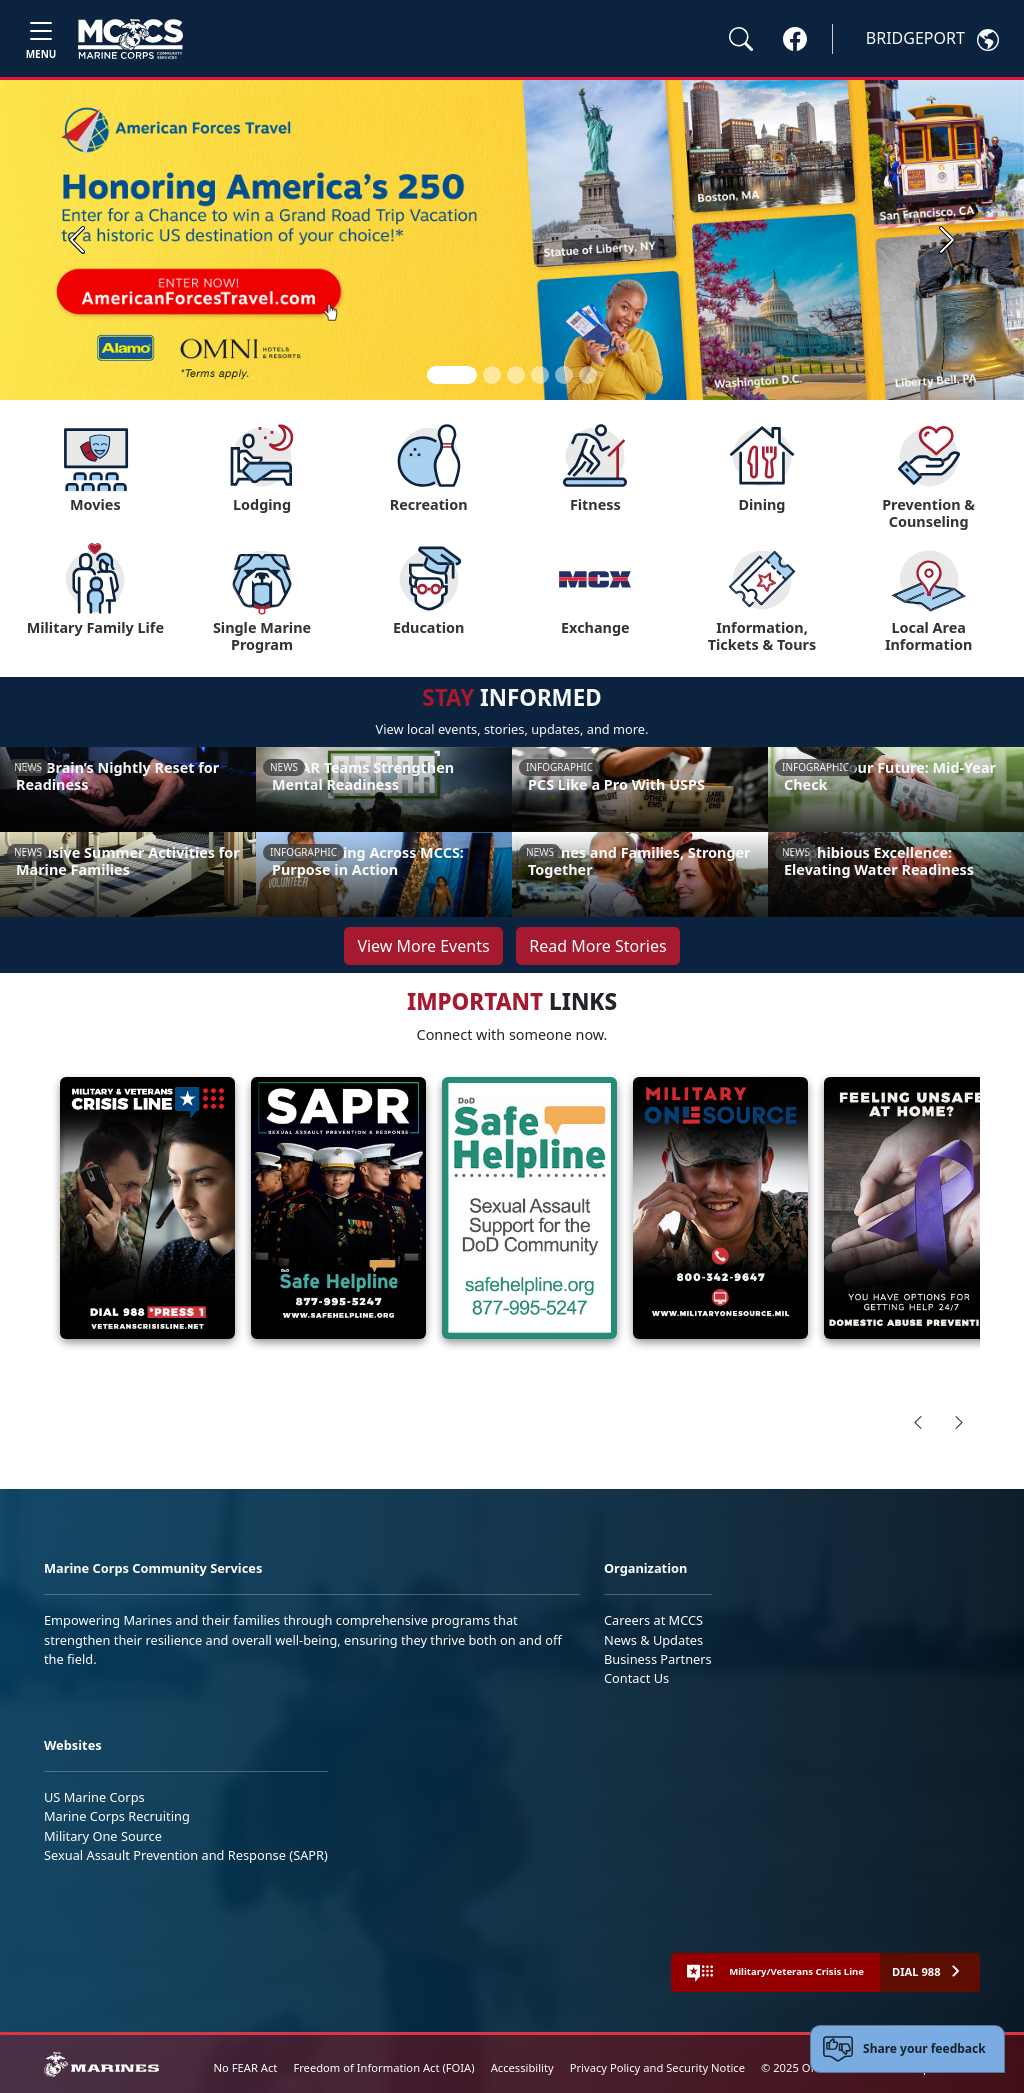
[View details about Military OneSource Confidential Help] (720, 1208)
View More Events (423, 946)
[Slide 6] (588, 375)
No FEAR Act (246, 2067)
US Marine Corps (94, 1797)
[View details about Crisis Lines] (147, 1208)
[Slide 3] (516, 375)
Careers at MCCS (653, 1620)
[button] (795, 38)
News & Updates (653, 1640)
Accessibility (522, 2067)
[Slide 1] (452, 375)
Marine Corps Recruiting (117, 1816)
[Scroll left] (918, 1422)
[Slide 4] (540, 375)
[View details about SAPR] (338, 1208)
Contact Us (636, 1678)
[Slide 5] (564, 375)
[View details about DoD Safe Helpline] (529, 1208)
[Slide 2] (492, 375)
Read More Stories (597, 946)
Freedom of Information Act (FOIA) (383, 2067)
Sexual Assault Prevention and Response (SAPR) (186, 1855)
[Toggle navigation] (41, 38)
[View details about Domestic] (911, 1208)
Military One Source (103, 1836)
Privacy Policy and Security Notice (657, 2067)
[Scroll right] (959, 1422)
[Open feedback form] (906, 2049)
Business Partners (658, 1659)
